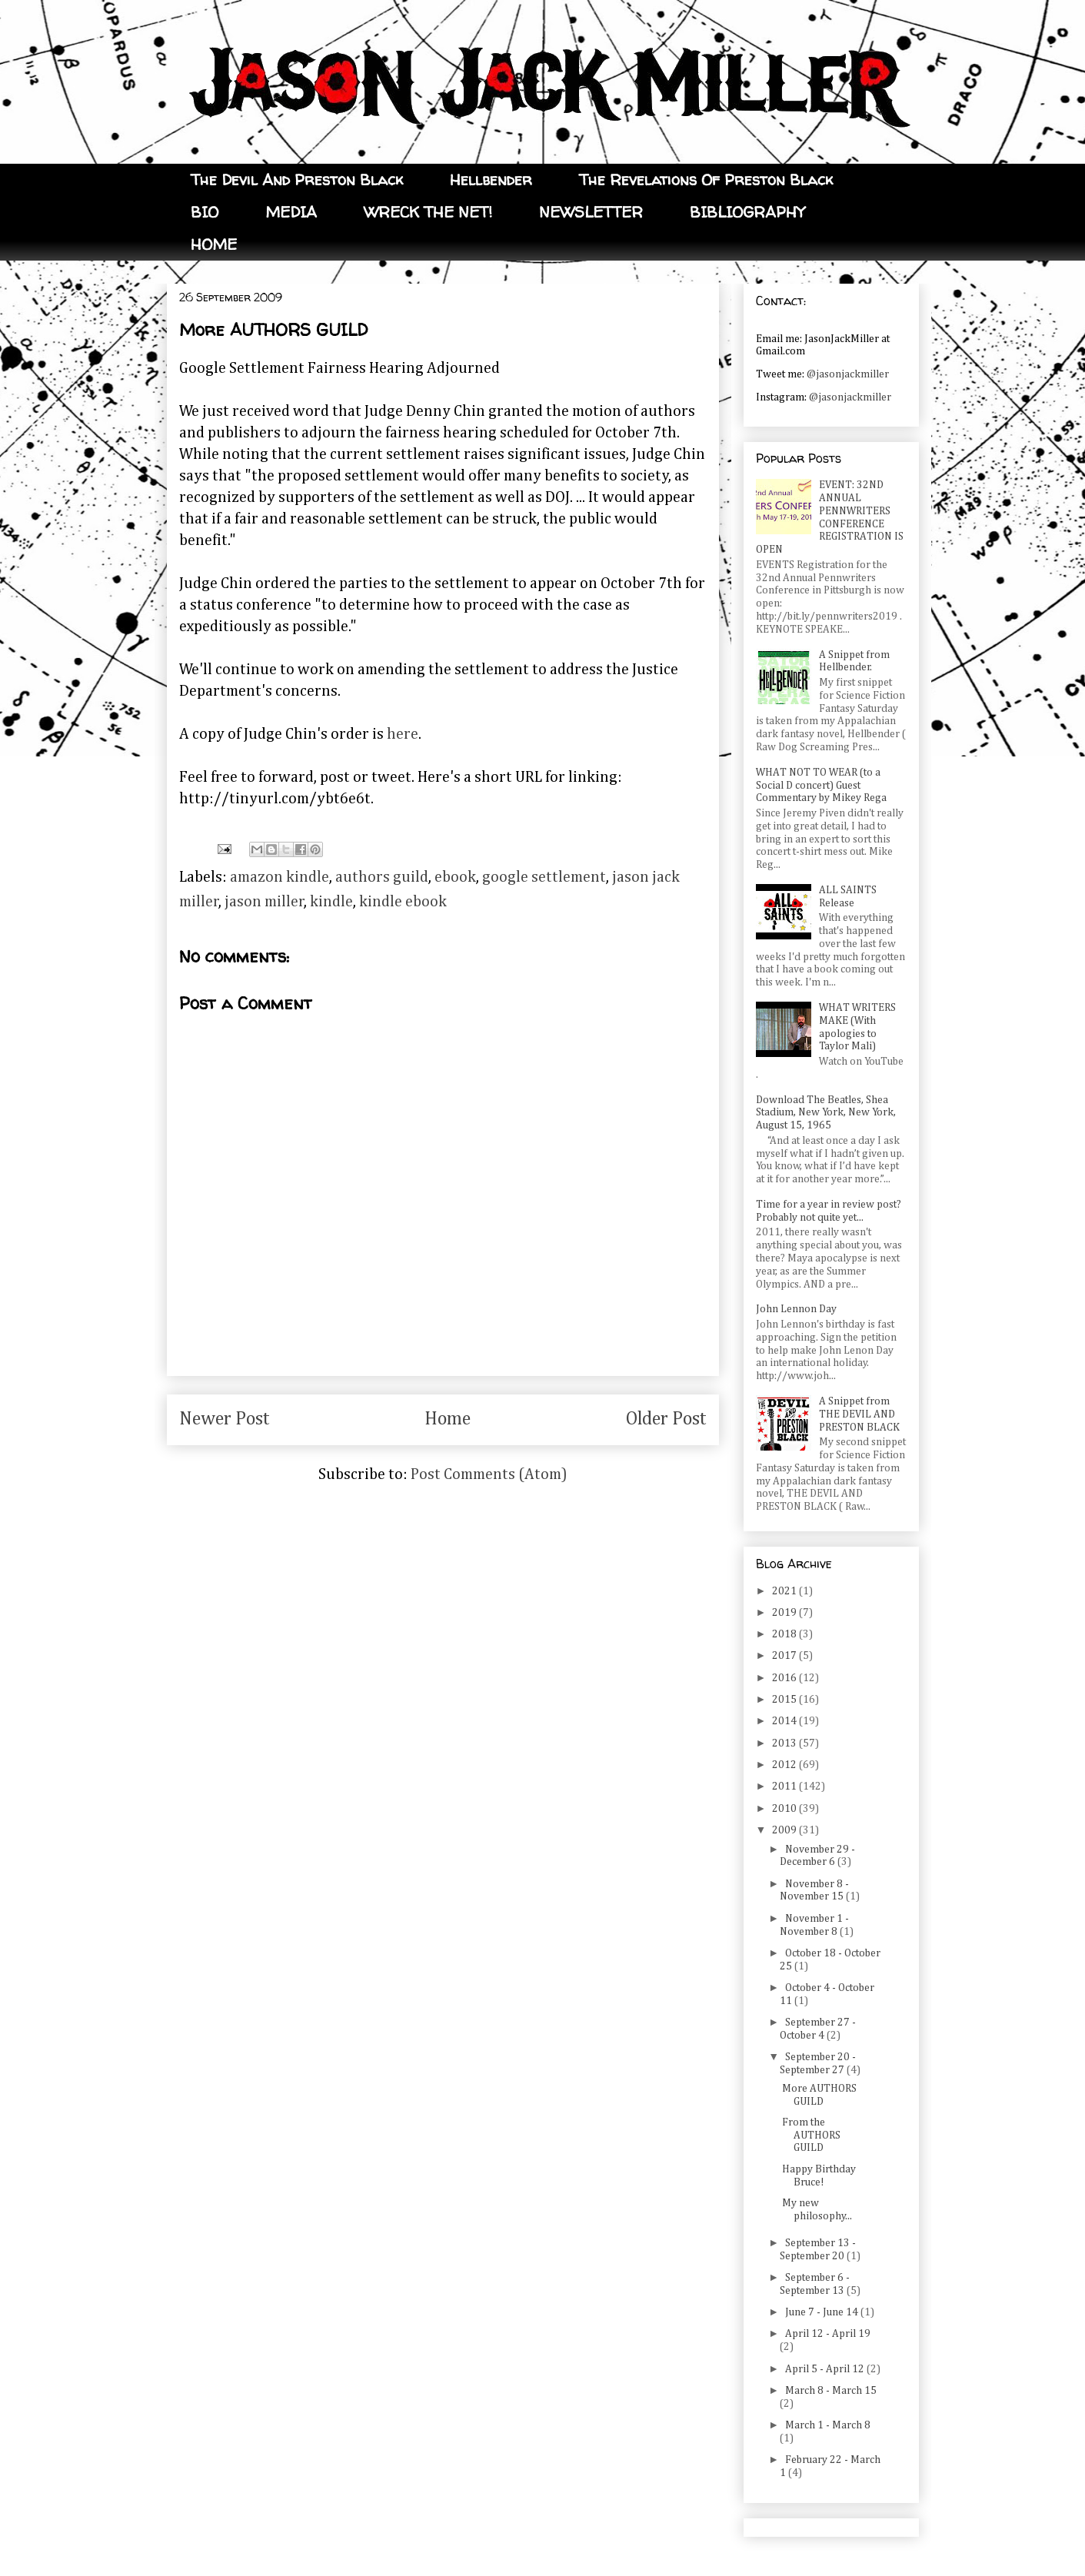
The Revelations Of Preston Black (706, 179)
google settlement (544, 877)
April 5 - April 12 (826, 2369)
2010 (785, 1808)
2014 (785, 1721)
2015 (785, 1699)
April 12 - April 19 (827, 2333)
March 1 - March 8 (827, 2425)
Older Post (666, 1419)
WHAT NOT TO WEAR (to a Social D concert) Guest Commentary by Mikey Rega (821, 785)
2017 (785, 1655)
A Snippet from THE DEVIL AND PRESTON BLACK (859, 1414)
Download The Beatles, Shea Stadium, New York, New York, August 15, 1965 (826, 1113)
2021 (785, 1591)
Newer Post (224, 1419)
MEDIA (291, 211)
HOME (214, 244)
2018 (785, 1634)
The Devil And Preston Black (297, 179)
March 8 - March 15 (831, 2390)
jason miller (265, 901)
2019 (785, 1612)
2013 (785, 1743)
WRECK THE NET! (428, 211)
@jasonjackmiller (848, 374)
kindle (331, 901)
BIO (204, 211)
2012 (785, 1765)
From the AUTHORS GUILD (811, 2135)
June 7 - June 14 (822, 2312)
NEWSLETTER (591, 211)
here (402, 734)
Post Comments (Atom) (489, 1474)
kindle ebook (403, 901)
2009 (785, 1830)
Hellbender (491, 179)
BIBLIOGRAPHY (747, 211)
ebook (455, 877)
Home (447, 1419)
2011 (785, 1786)
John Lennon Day (796, 1309)
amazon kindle (279, 877)
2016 (785, 1678)
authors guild (381, 877)
